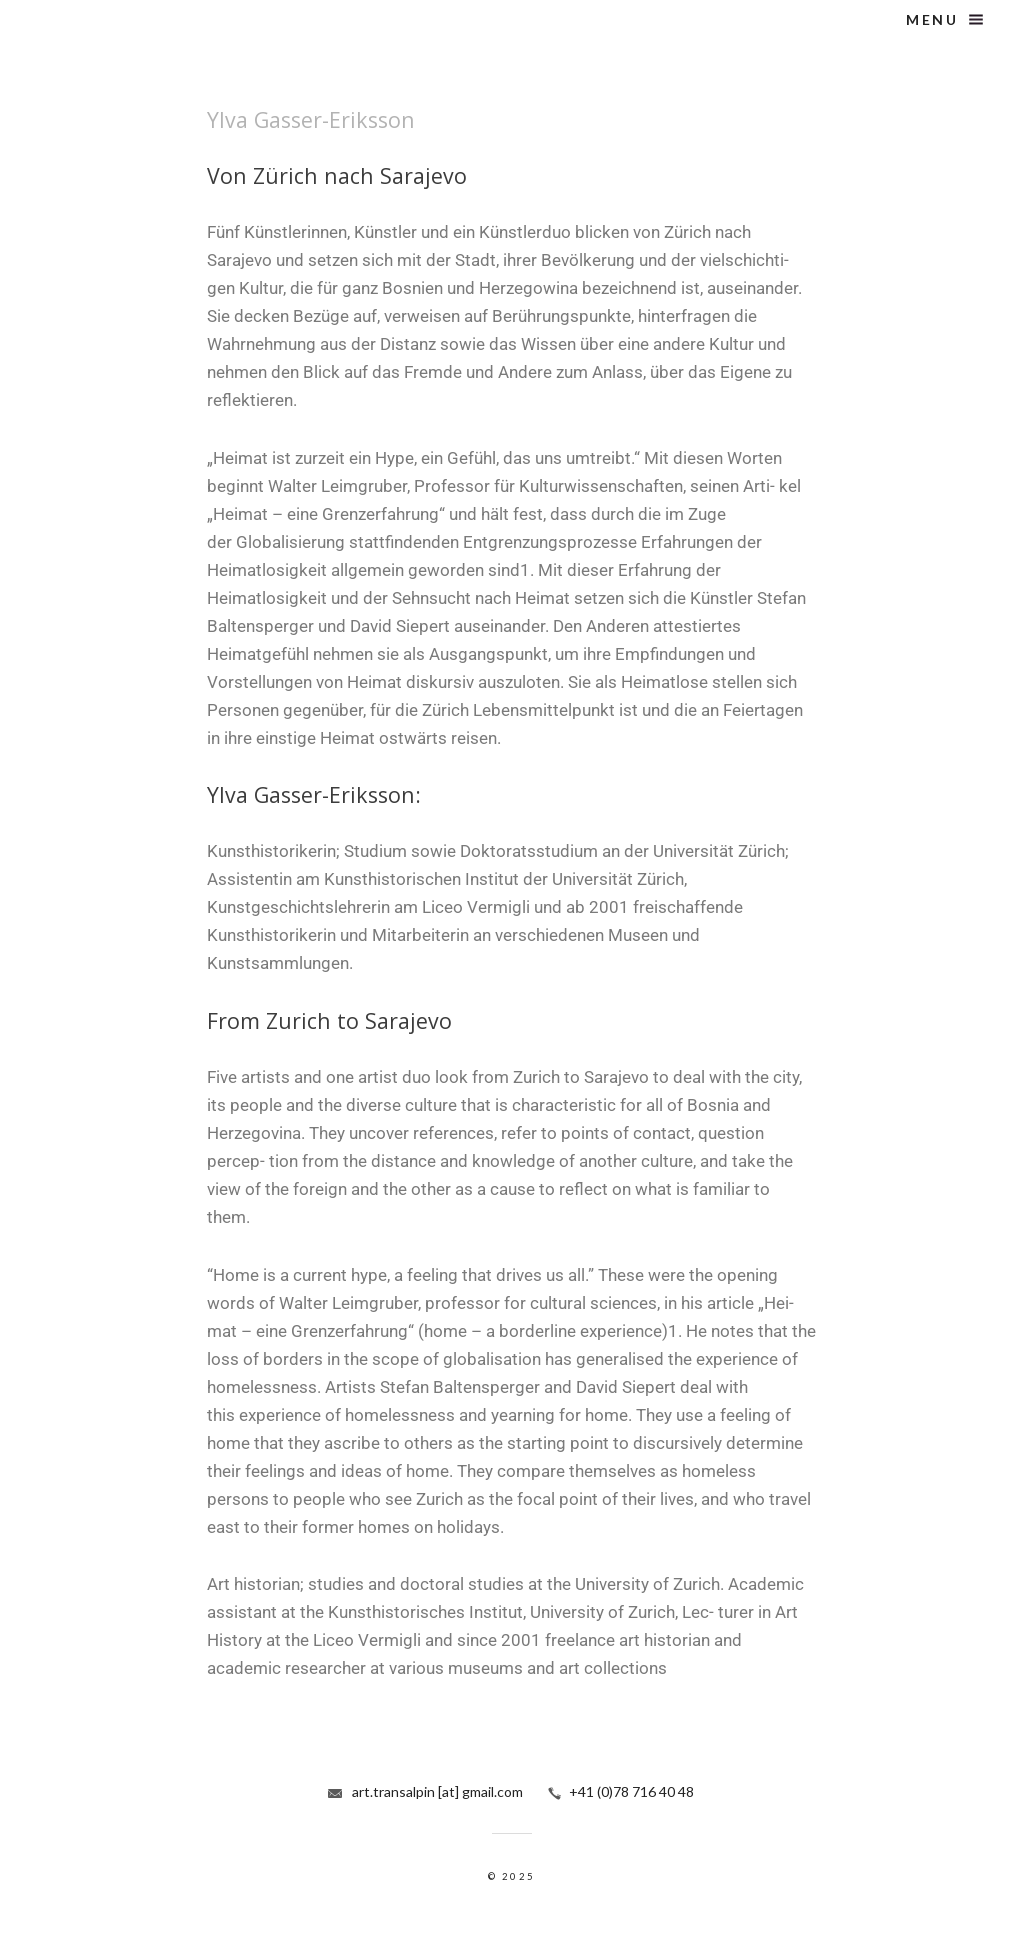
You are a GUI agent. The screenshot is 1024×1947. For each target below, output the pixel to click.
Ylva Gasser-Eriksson (311, 119)
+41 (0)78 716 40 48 (631, 1791)
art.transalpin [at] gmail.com (437, 1791)
